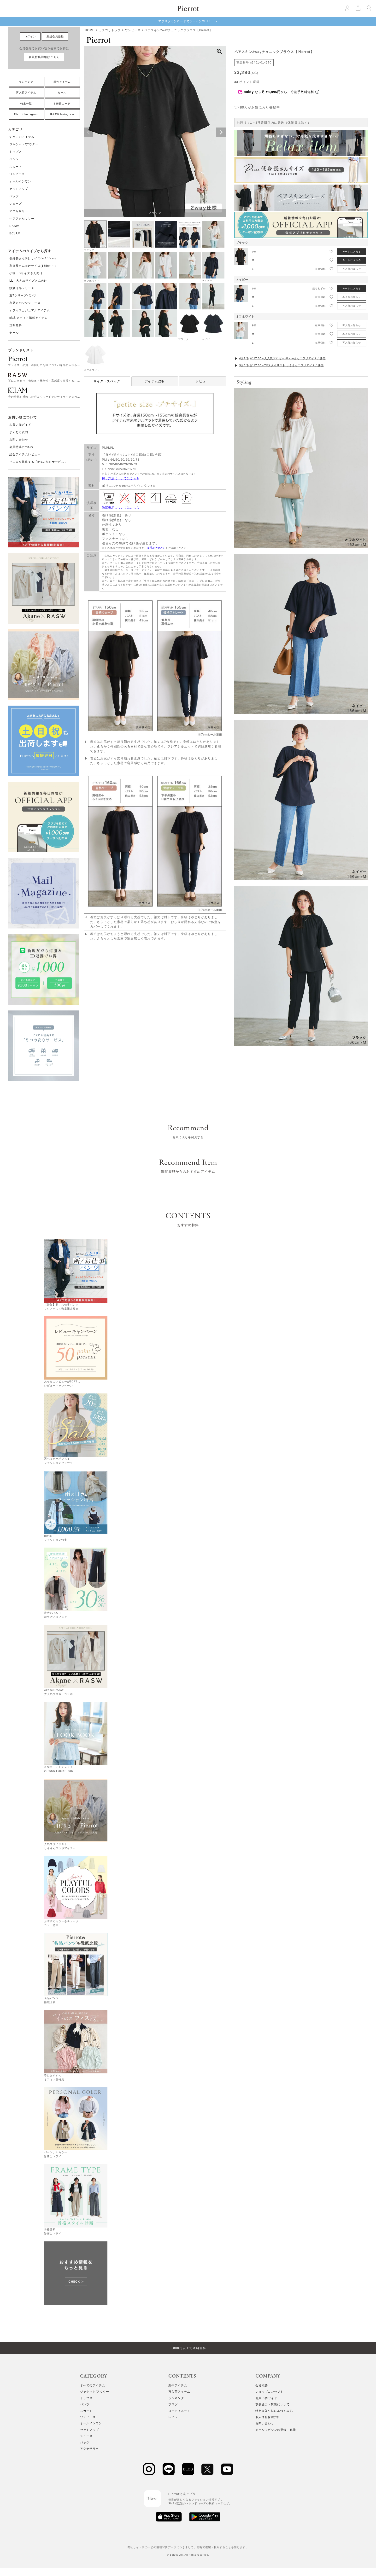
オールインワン (20, 181)
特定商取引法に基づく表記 (274, 2411)
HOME (89, 30)
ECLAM (14, 233)
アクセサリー (18, 211)
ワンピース (17, 174)
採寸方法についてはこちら (120, 431)
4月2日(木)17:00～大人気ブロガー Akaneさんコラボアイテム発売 (282, 358)
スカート (15, 166)
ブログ (173, 2404)
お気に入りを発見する (188, 1137)
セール (62, 92)
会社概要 (261, 2385)
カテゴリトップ (110, 30)
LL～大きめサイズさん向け (28, 280)
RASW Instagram (62, 114)
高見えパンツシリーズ (25, 303)
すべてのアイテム (21, 137)
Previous (88, 132)
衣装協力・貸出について (272, 2404)
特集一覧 (26, 103)
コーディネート (179, 2411)
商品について (156, 501)
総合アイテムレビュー (25, 454)
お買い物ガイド (20, 424)
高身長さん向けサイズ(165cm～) (32, 265)
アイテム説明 (155, 381)
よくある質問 (18, 432)
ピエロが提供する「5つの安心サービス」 (38, 462)
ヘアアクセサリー (21, 218)
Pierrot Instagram (26, 114)
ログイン (30, 36)
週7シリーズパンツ (22, 295)
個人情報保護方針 (267, 2417)
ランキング (26, 81)
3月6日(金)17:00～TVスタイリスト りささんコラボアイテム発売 (281, 365)
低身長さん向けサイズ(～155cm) (32, 258)
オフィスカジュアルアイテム (29, 310)
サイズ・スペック (107, 381)
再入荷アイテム (26, 92)
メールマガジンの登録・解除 (275, 2429)
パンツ (14, 159)
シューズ (15, 203)
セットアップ (18, 189)
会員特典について (21, 447)
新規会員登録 (55, 36)
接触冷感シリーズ (21, 288)
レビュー (202, 381)
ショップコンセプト (269, 2391)
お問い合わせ (18, 439)
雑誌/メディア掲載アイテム (28, 317)
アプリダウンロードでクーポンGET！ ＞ (188, 21)
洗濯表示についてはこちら (120, 461)
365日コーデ (62, 103)
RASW (14, 226)
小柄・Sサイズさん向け (26, 273)
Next (221, 132)
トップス (15, 151)
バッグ (14, 196)
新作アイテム (62, 81)
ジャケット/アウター (23, 144)
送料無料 (15, 325)
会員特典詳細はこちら (44, 57)
